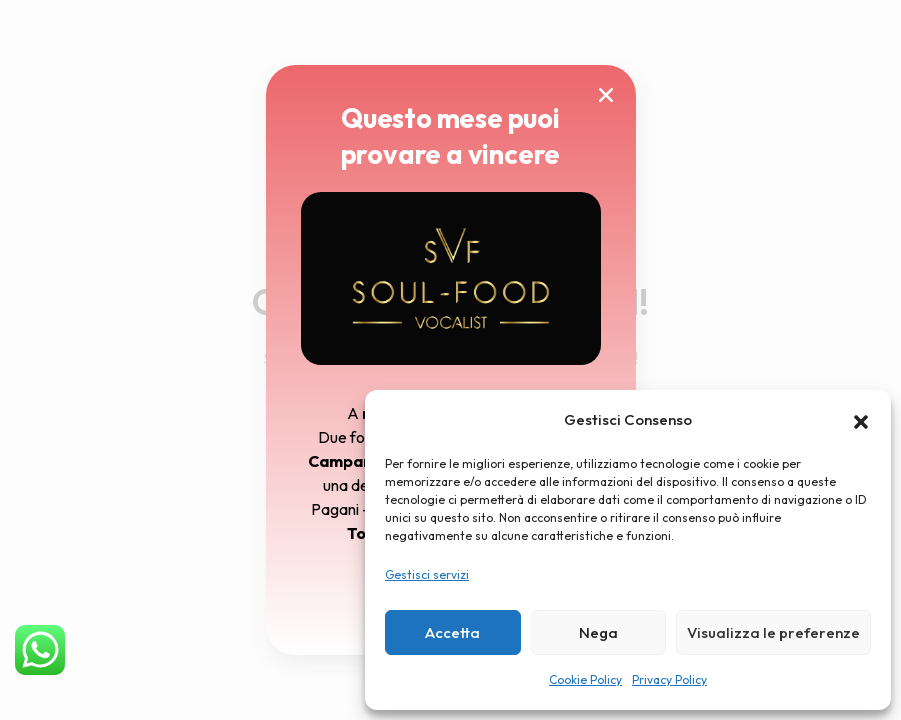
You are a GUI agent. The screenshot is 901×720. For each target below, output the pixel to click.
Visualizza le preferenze (773, 632)
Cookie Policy (585, 679)
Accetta (452, 632)
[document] (450, 360)
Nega (598, 632)
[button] (861, 420)
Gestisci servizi (427, 574)
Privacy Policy (669, 679)
